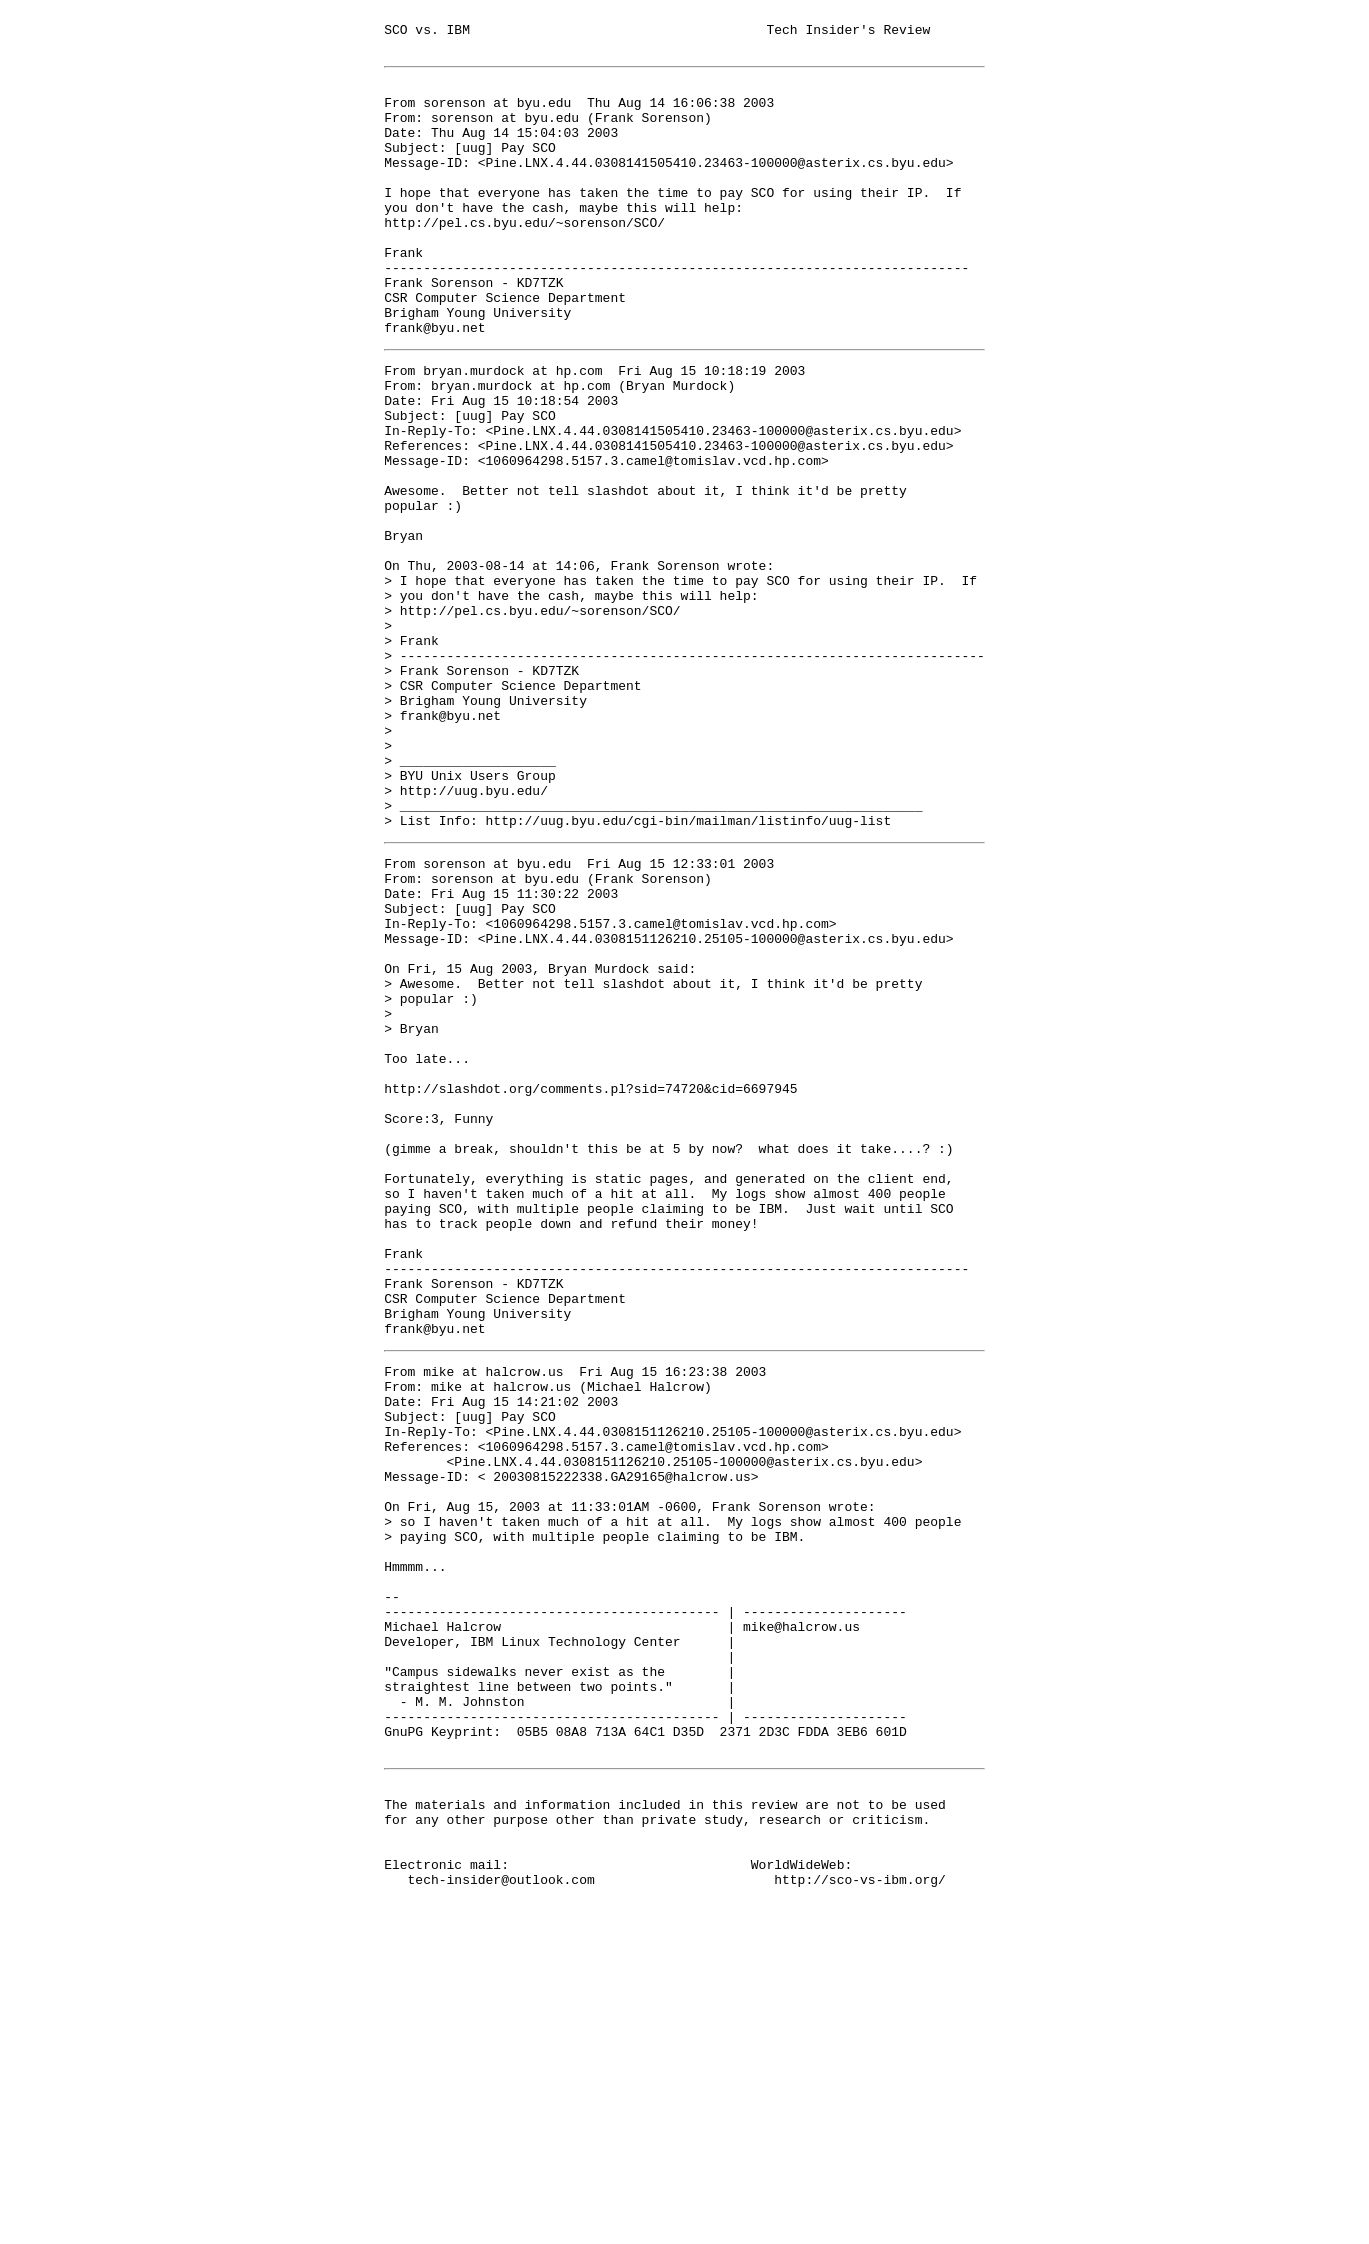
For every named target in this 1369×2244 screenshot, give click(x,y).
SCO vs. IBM (427, 32)
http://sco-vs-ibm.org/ (860, 2212)
